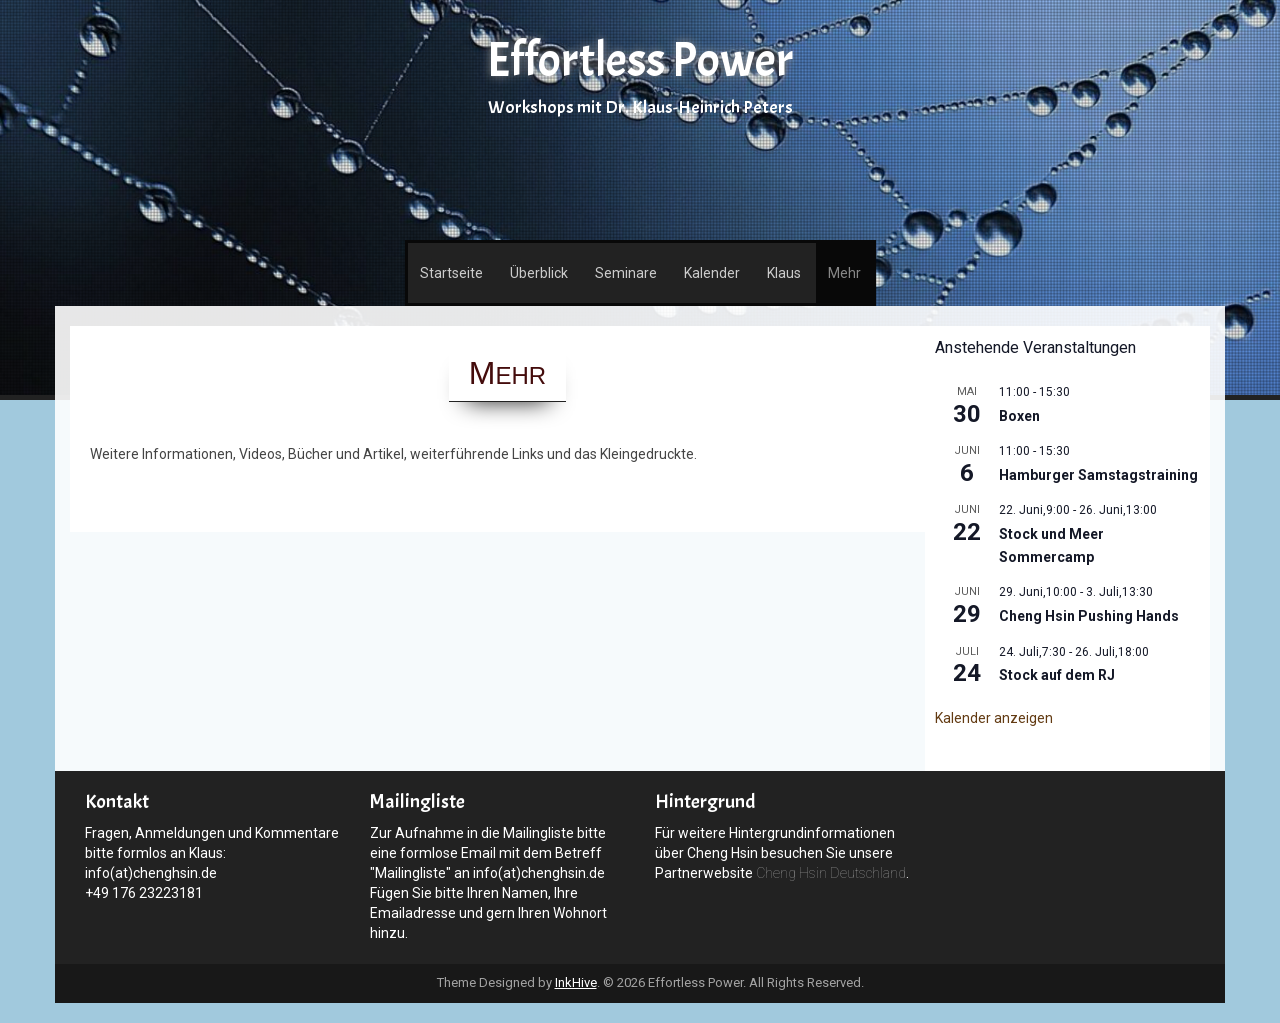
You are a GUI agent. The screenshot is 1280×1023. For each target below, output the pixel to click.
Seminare (626, 273)
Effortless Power (640, 60)
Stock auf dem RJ (1057, 675)
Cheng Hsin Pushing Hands (1089, 616)
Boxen (1019, 416)
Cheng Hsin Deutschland (831, 873)
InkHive (576, 982)
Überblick (539, 273)
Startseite (451, 273)
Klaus (784, 273)
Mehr (844, 273)
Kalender (712, 273)
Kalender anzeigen (994, 718)
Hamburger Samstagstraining (1098, 475)
